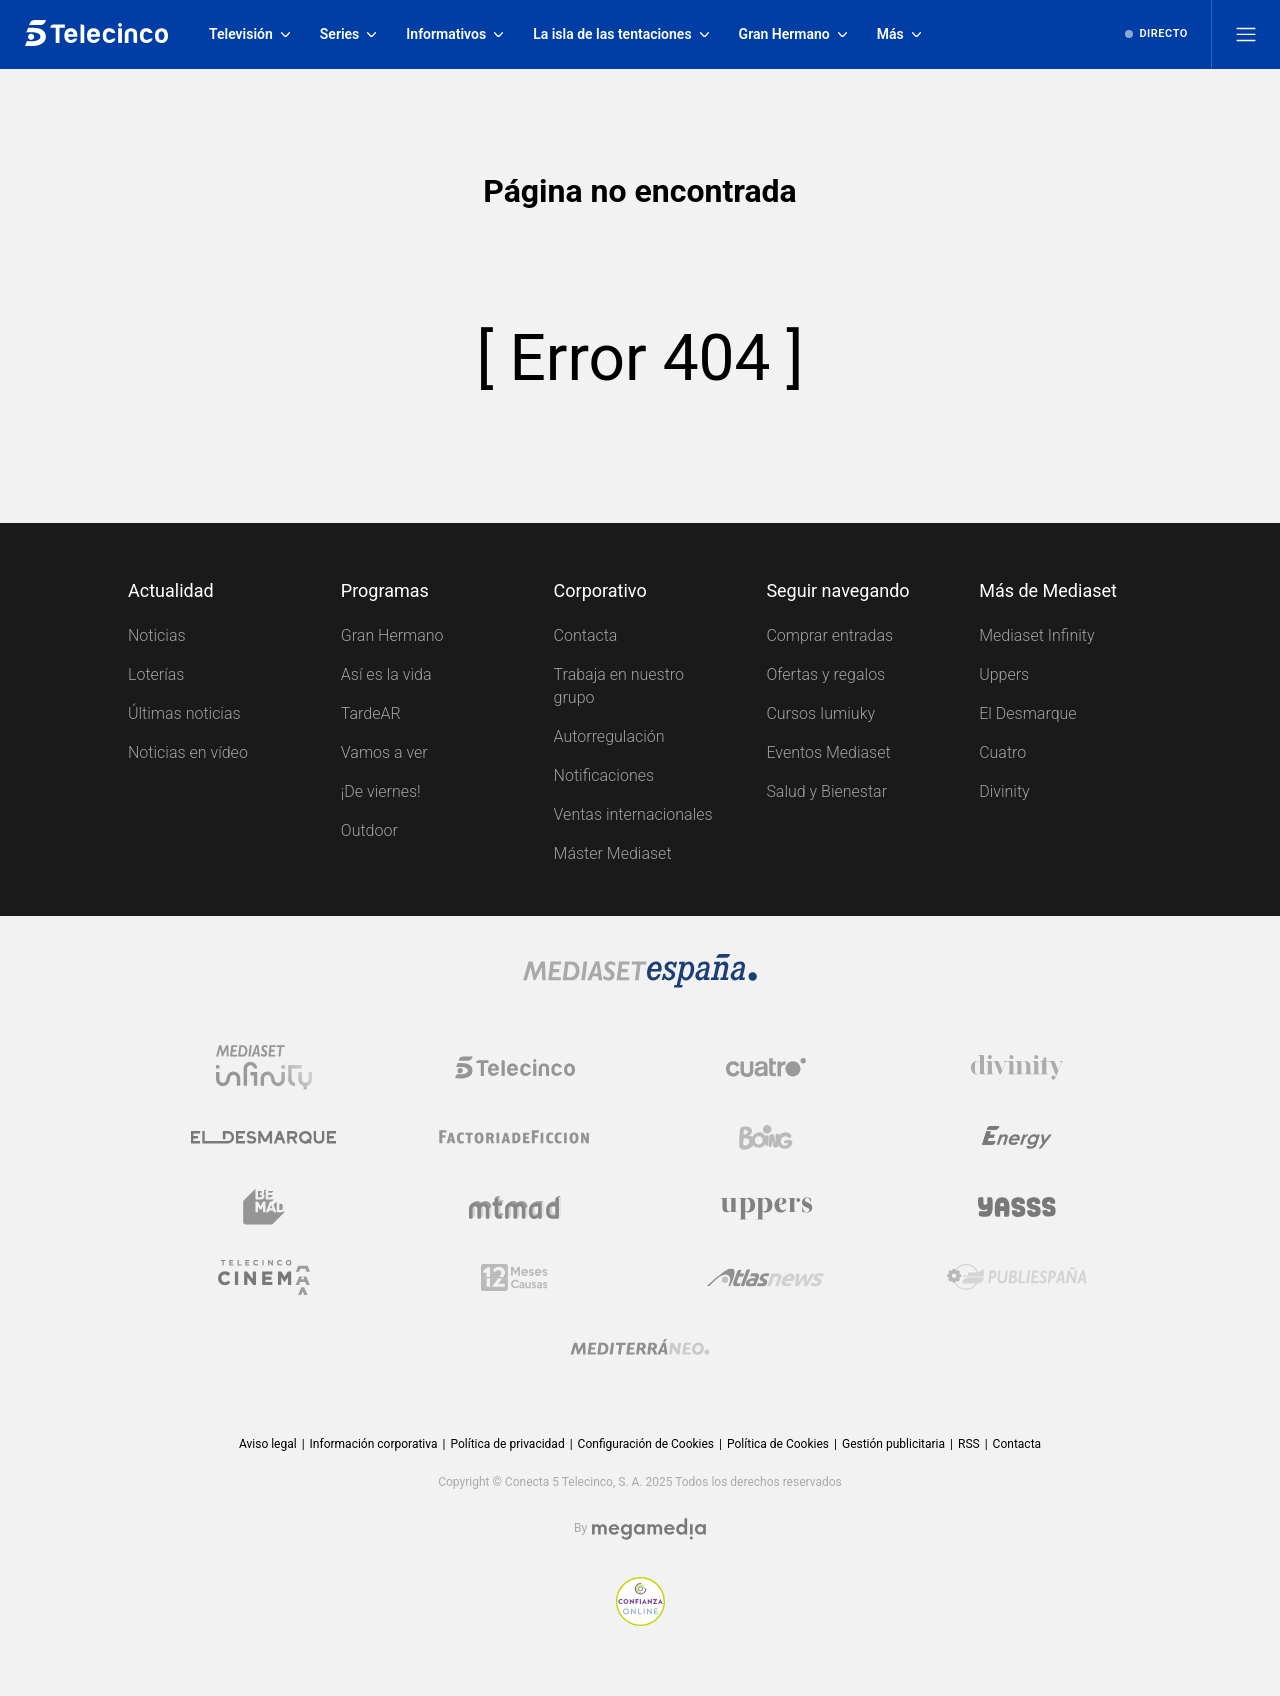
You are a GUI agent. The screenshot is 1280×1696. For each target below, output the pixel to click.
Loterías (156, 674)
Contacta (586, 635)
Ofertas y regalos (825, 674)
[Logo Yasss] (1017, 1207)
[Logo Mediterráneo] (640, 1347)
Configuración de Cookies (646, 1444)
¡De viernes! (381, 791)
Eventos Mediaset (828, 752)
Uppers (1004, 674)
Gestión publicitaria (893, 1444)
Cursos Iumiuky (820, 713)
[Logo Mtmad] (515, 1207)
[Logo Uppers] (766, 1207)
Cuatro (1002, 752)
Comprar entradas (829, 635)
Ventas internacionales (633, 814)
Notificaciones (604, 775)
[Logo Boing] (766, 1137)
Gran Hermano (392, 635)
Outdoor (369, 830)
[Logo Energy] (1017, 1137)
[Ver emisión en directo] (1156, 34)
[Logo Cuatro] (766, 1067)
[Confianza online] (640, 1601)
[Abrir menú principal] (1246, 34)
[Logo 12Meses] (514, 1277)
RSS (969, 1444)
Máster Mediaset (613, 853)
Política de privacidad (507, 1444)
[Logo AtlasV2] (765, 1277)
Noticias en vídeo (188, 752)
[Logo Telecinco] (515, 1067)
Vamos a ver (384, 752)
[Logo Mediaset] (640, 971)
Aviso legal (268, 1444)
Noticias (157, 635)
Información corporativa (374, 1444)
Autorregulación (609, 736)
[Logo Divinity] (1017, 1067)
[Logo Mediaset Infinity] (264, 1067)
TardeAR (371, 713)
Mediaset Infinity (1036, 635)
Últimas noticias (184, 713)
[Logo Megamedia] (649, 1529)
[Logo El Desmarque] (263, 1137)
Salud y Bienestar (826, 791)
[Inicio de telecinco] (96, 34)
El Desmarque (1027, 713)
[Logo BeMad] (264, 1207)
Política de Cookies (778, 1444)
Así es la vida (386, 674)
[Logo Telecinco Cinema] (264, 1277)
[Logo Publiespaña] (1017, 1277)
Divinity (1004, 791)
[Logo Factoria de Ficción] (515, 1137)
